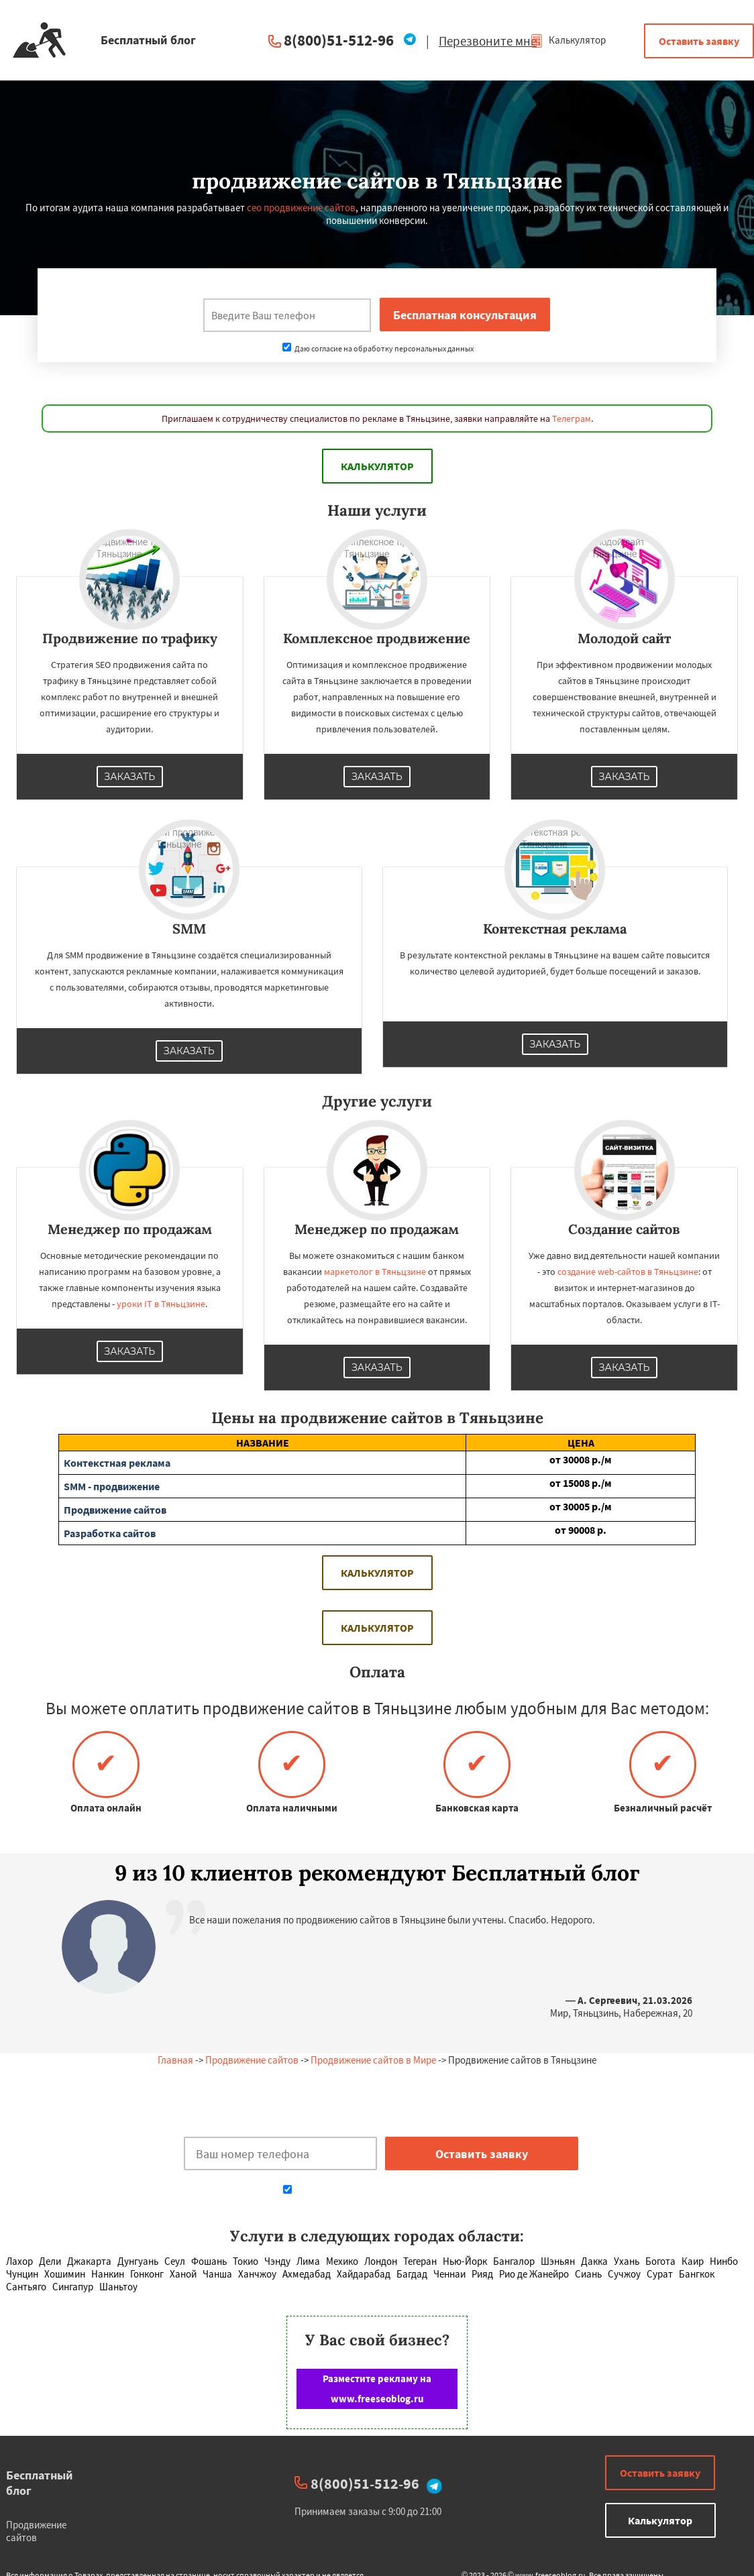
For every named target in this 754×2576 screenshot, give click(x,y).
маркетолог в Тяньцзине (375, 1272)
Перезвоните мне (488, 41)
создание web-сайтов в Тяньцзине (627, 1272)
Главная (175, 2060)
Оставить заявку (699, 41)
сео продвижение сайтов (301, 207)
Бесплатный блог (39, 2482)
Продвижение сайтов (252, 2060)
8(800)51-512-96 (339, 40)
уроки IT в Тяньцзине (161, 1304)
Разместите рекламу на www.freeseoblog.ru (377, 2388)
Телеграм (571, 418)
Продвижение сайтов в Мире (373, 2060)
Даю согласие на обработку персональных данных (378, 348)
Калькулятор (568, 40)
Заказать (130, 777)
